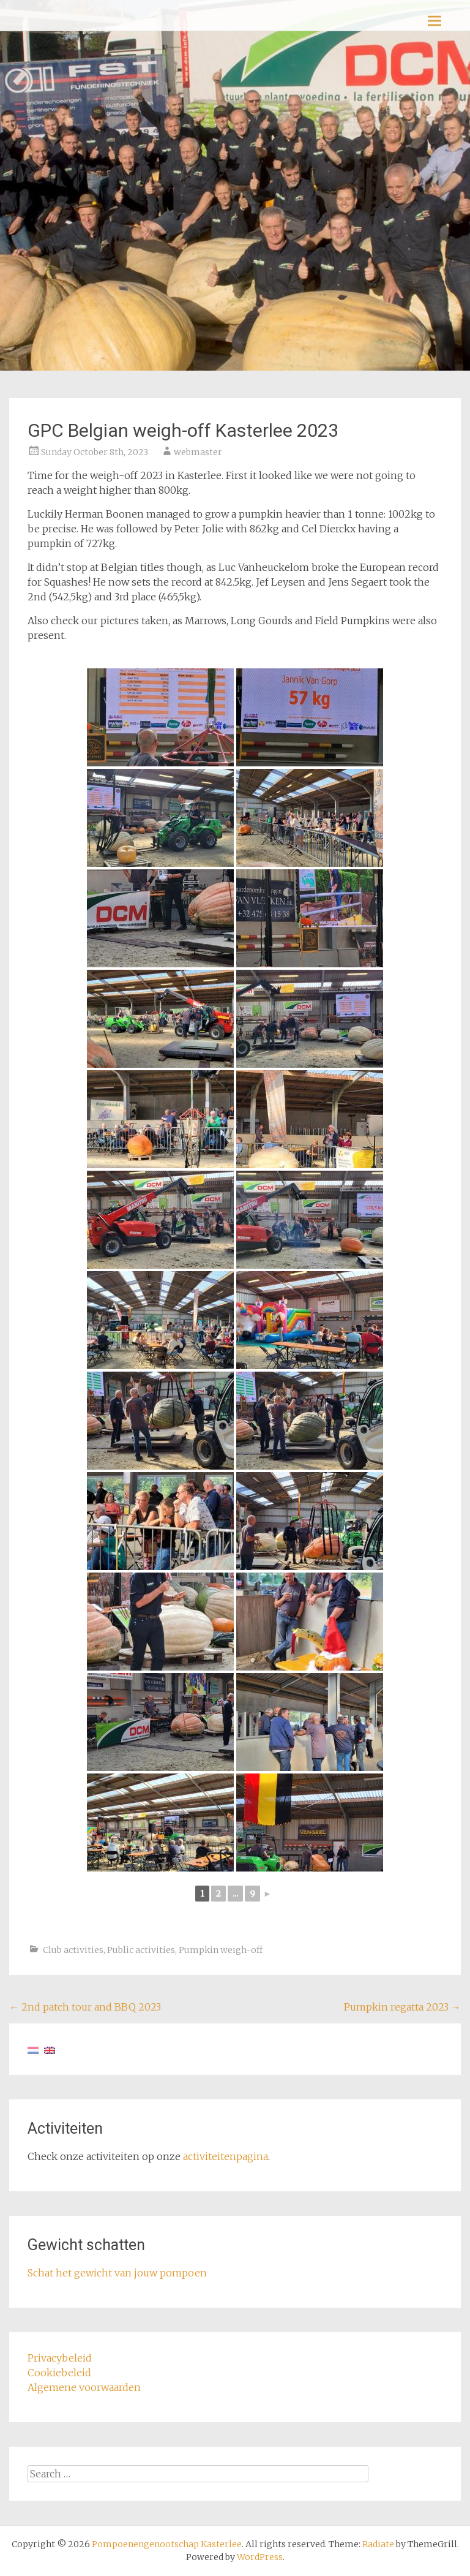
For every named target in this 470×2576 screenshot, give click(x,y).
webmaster (198, 452)
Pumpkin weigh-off (221, 1949)
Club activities (73, 1949)
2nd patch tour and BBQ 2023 (85, 2007)
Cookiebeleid (59, 2372)
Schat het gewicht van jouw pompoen (117, 2273)
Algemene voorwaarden (84, 2387)
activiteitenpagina (225, 2156)
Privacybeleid (60, 2358)
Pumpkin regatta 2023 (402, 2007)
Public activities (141, 1949)
